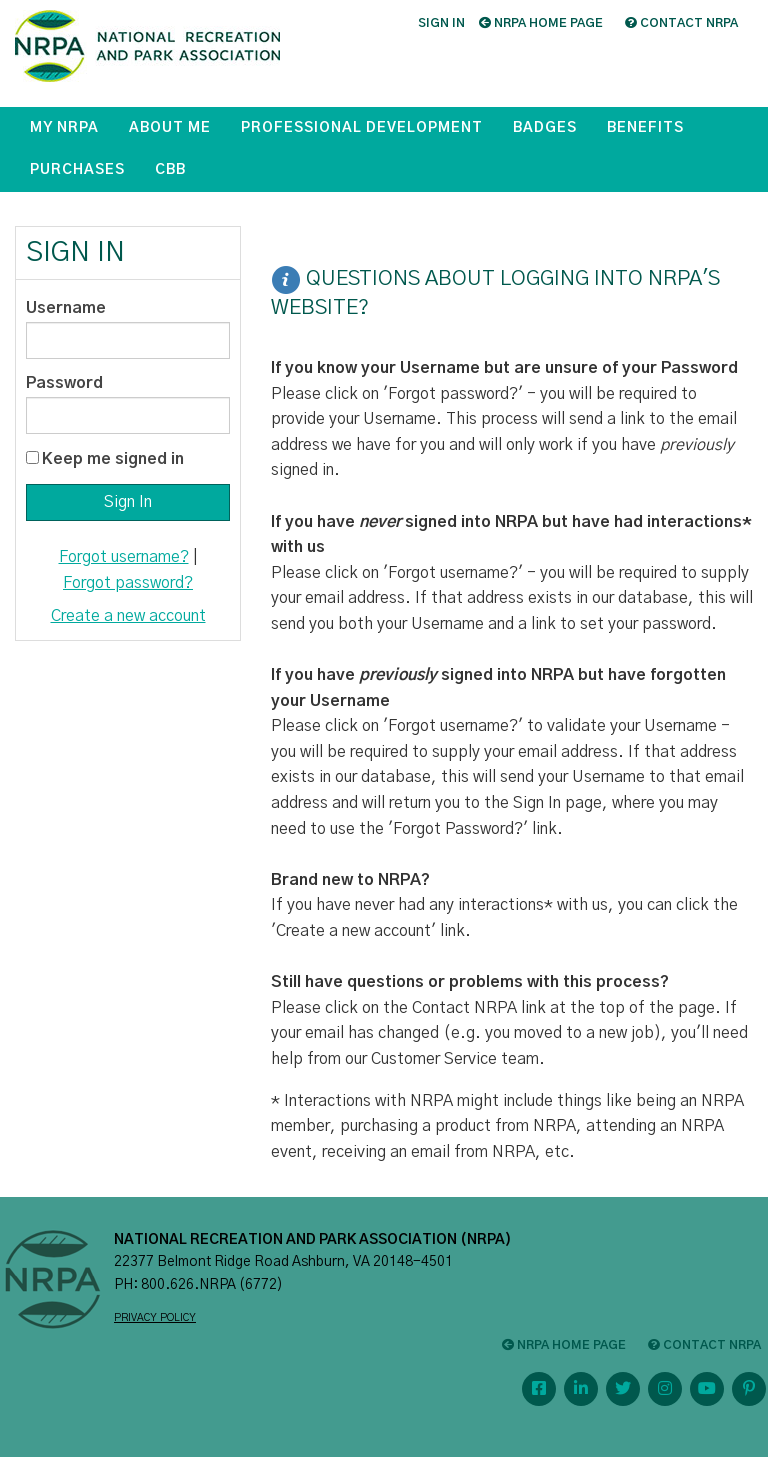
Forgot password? (128, 583)
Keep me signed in (113, 459)
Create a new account (128, 616)
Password (64, 383)
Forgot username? (124, 557)
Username (66, 308)
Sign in (441, 23)
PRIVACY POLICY (155, 1318)
